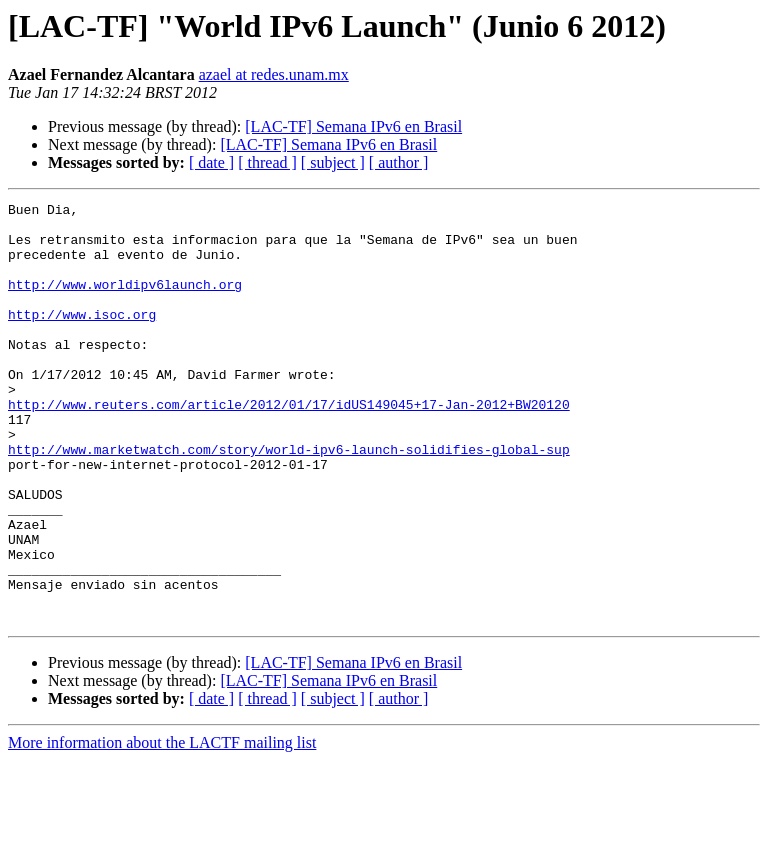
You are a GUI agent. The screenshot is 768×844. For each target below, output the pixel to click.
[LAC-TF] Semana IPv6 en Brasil (353, 126)
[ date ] (211, 162)
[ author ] (399, 162)
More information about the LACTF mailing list (162, 826)
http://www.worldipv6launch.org (125, 302)
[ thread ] (267, 162)
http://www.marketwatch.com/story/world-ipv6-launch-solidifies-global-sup (289, 500)
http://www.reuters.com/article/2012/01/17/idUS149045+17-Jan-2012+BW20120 (289, 446)
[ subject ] (333, 162)
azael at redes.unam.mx (274, 74)
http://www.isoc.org (82, 338)
